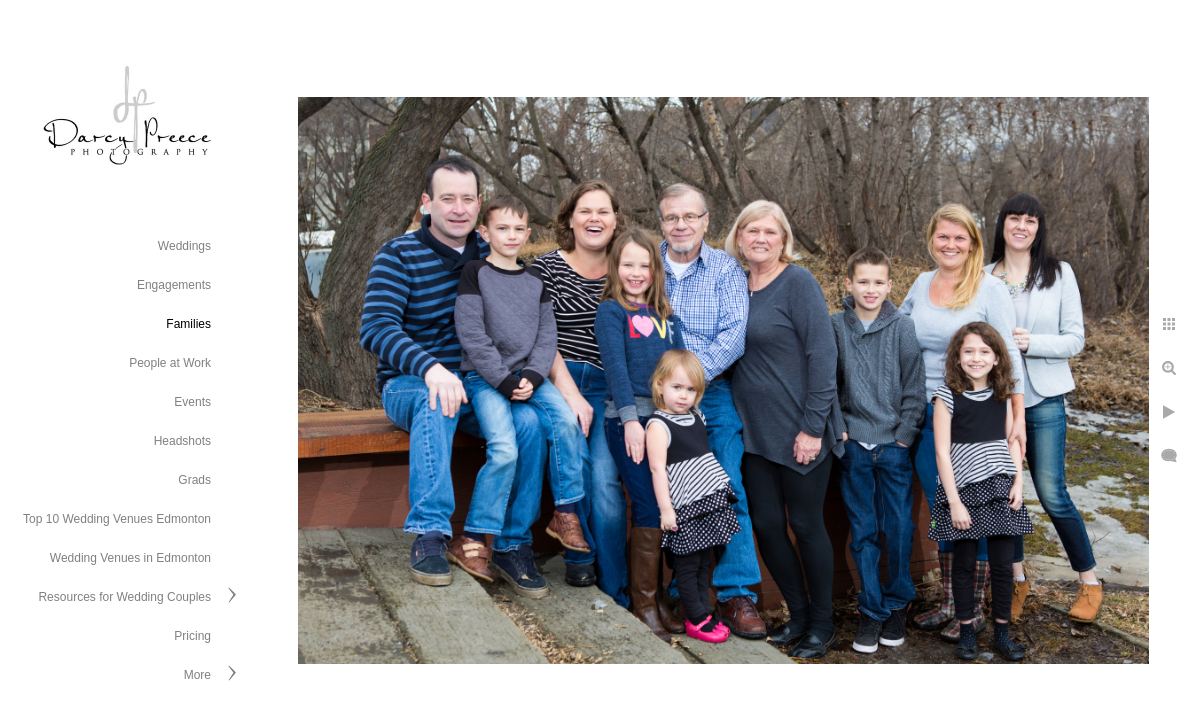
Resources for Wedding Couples (124, 597)
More (197, 675)
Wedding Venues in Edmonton (130, 558)
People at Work (170, 363)
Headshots (182, 441)
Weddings (184, 246)
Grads (194, 480)
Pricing (192, 636)
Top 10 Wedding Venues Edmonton (117, 519)
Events (192, 402)
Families (188, 324)
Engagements (174, 285)
